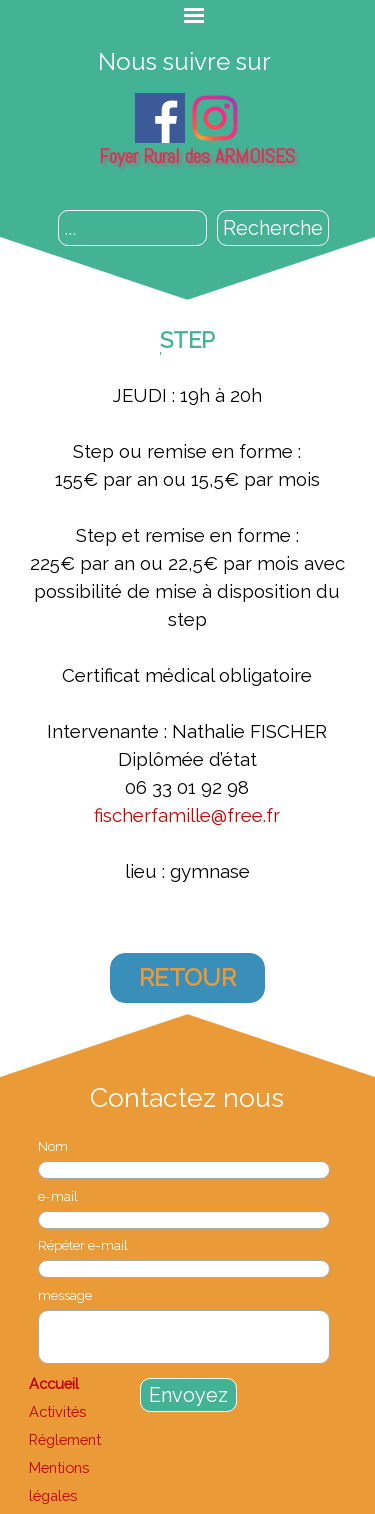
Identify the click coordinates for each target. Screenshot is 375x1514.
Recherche (273, 228)
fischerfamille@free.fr (187, 815)
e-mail (58, 1196)
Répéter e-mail (83, 1245)
